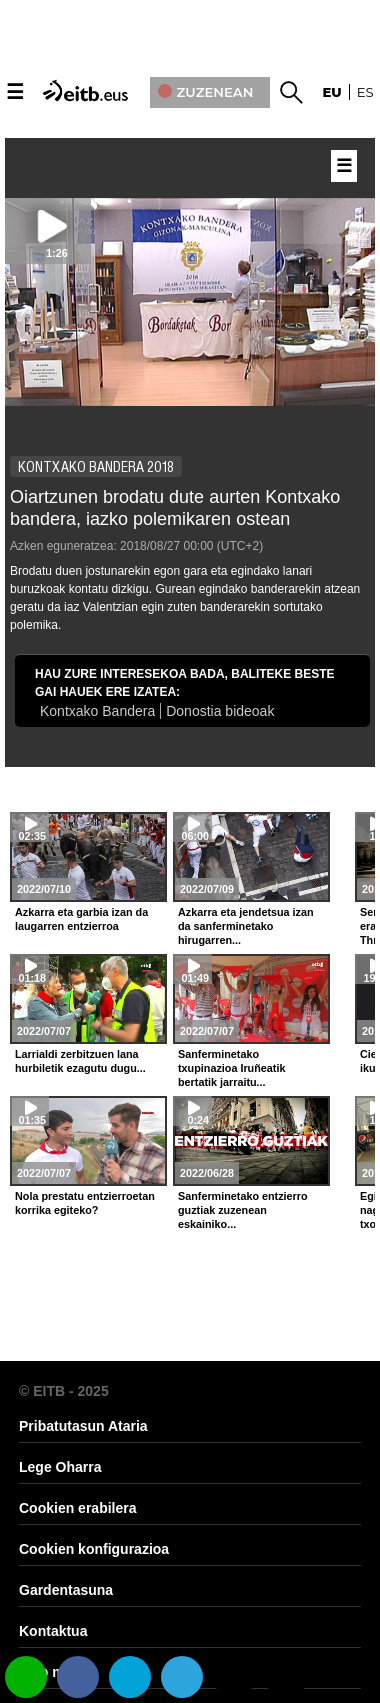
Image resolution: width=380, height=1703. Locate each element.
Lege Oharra (60, 1467)
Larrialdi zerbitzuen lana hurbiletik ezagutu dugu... (80, 1061)
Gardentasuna (66, 1590)
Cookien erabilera (78, 1508)
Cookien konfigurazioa (94, 1549)
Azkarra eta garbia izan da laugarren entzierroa (81, 919)
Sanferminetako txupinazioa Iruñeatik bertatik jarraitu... (231, 1068)
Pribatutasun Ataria (83, 1426)
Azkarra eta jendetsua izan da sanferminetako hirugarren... (246, 926)
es (365, 92)
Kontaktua (53, 1631)
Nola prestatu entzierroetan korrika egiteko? (85, 1203)
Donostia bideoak (220, 711)
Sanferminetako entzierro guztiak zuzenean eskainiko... (243, 1210)
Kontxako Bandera (97, 711)
